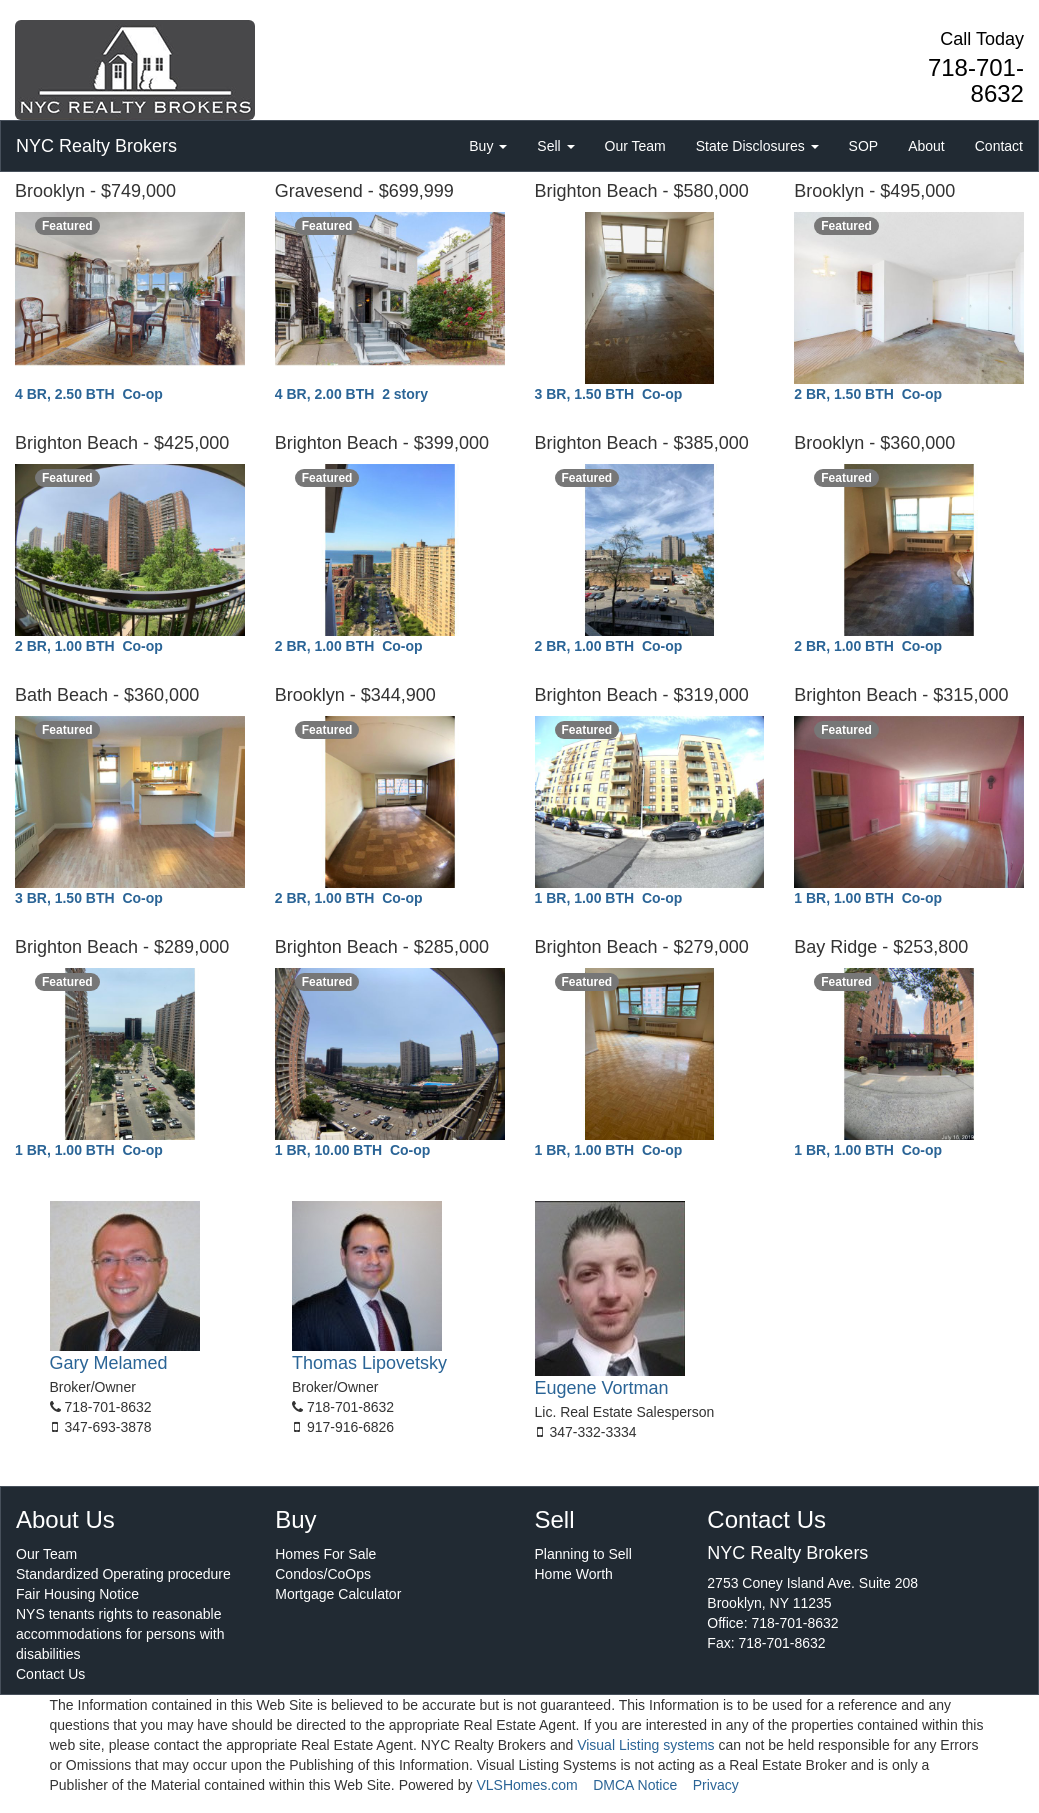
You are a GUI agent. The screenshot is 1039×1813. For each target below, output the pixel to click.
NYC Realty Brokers (96, 146)
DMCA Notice (635, 1785)
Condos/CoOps (323, 1574)
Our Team (635, 146)
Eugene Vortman (602, 1388)
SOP (864, 146)
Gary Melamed (109, 1363)
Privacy (716, 1785)
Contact (999, 146)
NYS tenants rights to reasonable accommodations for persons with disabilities (120, 1634)
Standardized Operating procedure (123, 1574)
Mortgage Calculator (338, 1594)
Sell (555, 146)
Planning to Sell (583, 1554)
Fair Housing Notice (77, 1594)
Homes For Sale (325, 1554)
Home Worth (574, 1574)
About (926, 146)
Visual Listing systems (645, 1745)
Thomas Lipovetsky (369, 1363)
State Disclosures (757, 146)
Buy (488, 146)
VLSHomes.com (526, 1785)
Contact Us (50, 1674)
